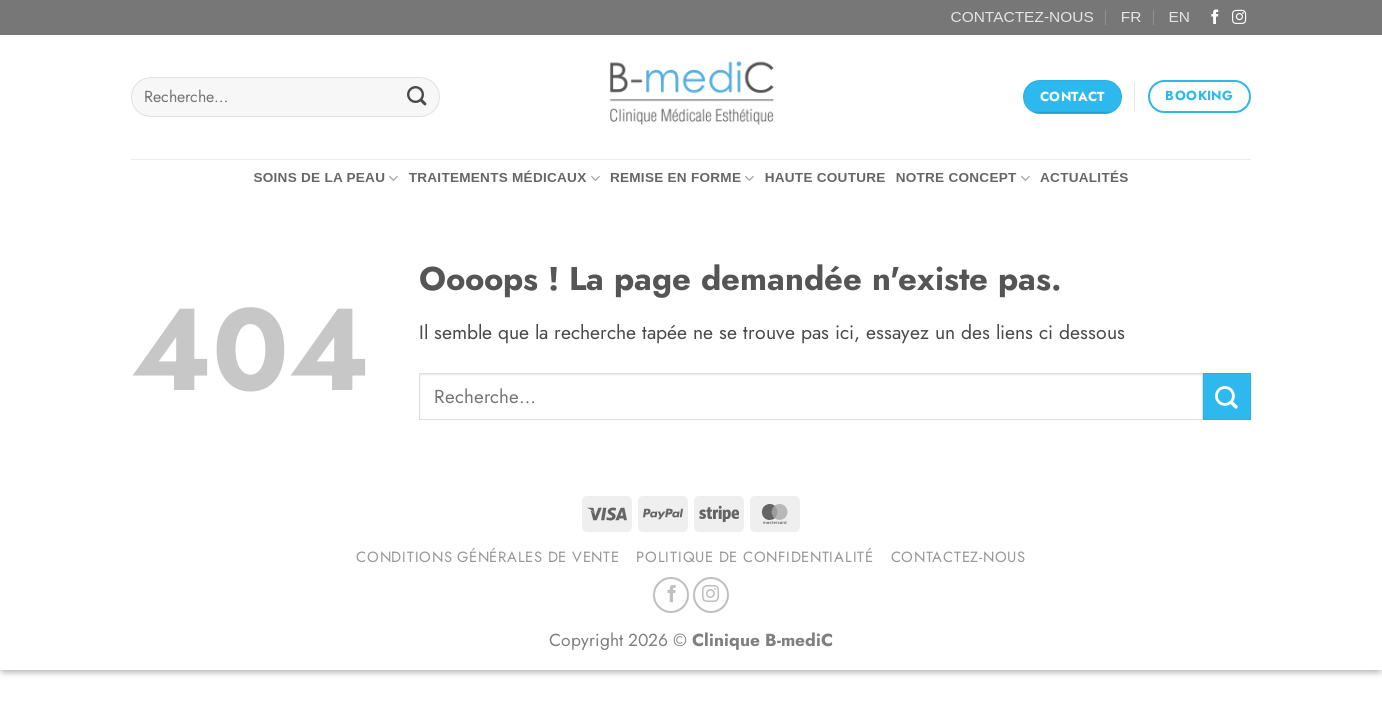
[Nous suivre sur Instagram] (1239, 18)
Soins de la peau (325, 178)
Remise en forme (682, 178)
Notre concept (963, 178)
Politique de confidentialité (755, 557)
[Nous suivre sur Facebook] (1215, 18)
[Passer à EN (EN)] (1180, 17)
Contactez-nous (958, 557)
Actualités (1084, 177)
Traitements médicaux (504, 178)
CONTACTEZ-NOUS (1022, 16)
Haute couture (825, 177)
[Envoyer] (416, 97)
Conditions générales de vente (487, 557)
